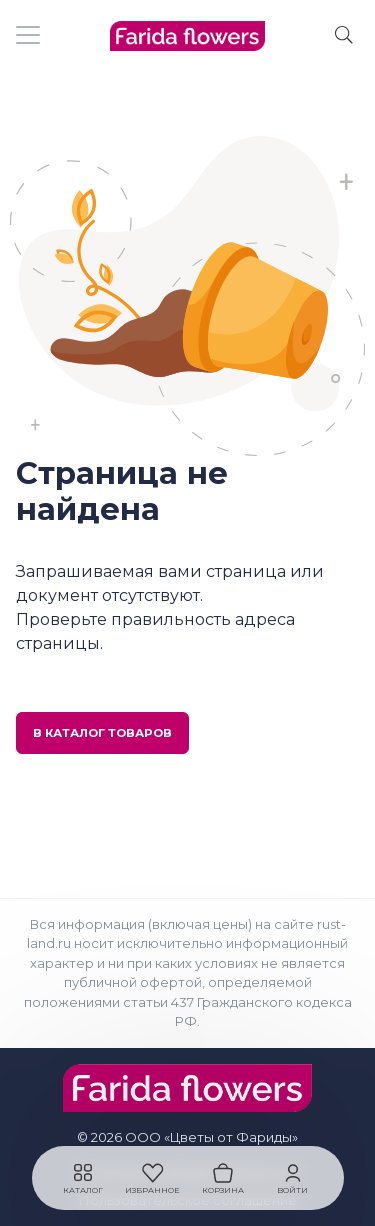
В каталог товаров (102, 733)
